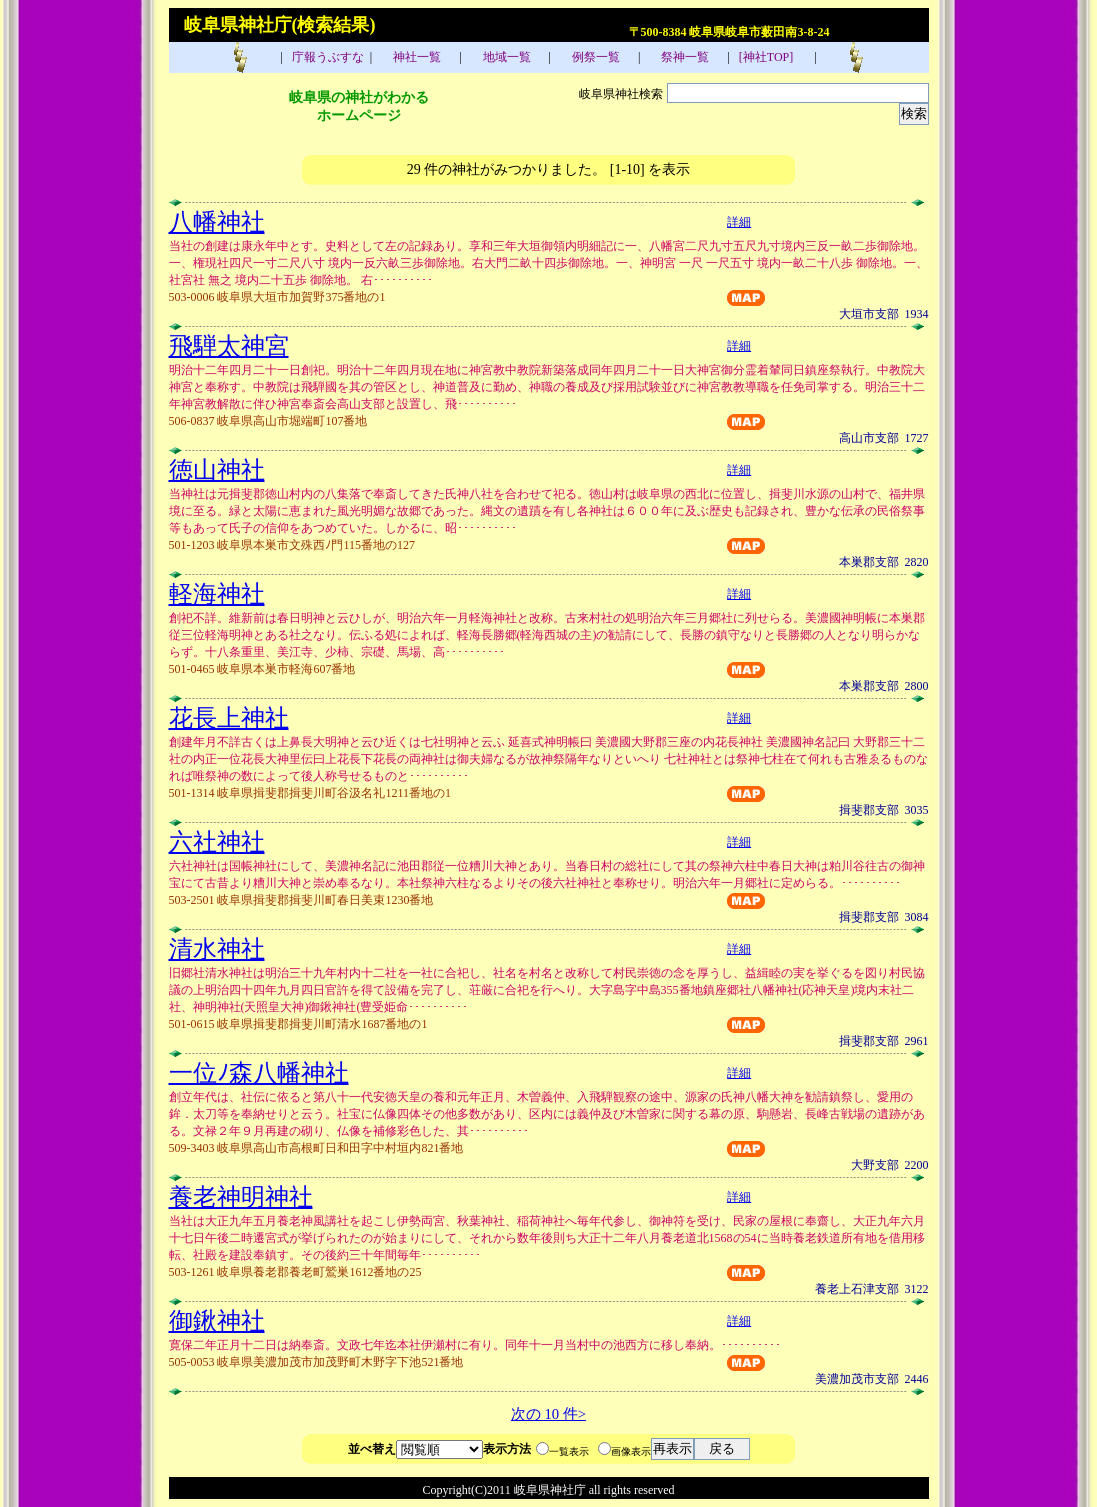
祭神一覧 (683, 57)
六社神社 (217, 842)
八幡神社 (217, 222)
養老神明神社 (241, 1197)
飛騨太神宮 (229, 346)
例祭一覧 (594, 57)
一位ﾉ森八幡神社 (259, 1073)
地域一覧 (505, 57)
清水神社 (217, 949)
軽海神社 (217, 594)
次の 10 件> (548, 1414)
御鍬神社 (217, 1321)
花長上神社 (229, 718)
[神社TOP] (772, 57)
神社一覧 (415, 57)
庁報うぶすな (326, 57)
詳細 (739, 222)
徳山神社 (217, 470)
